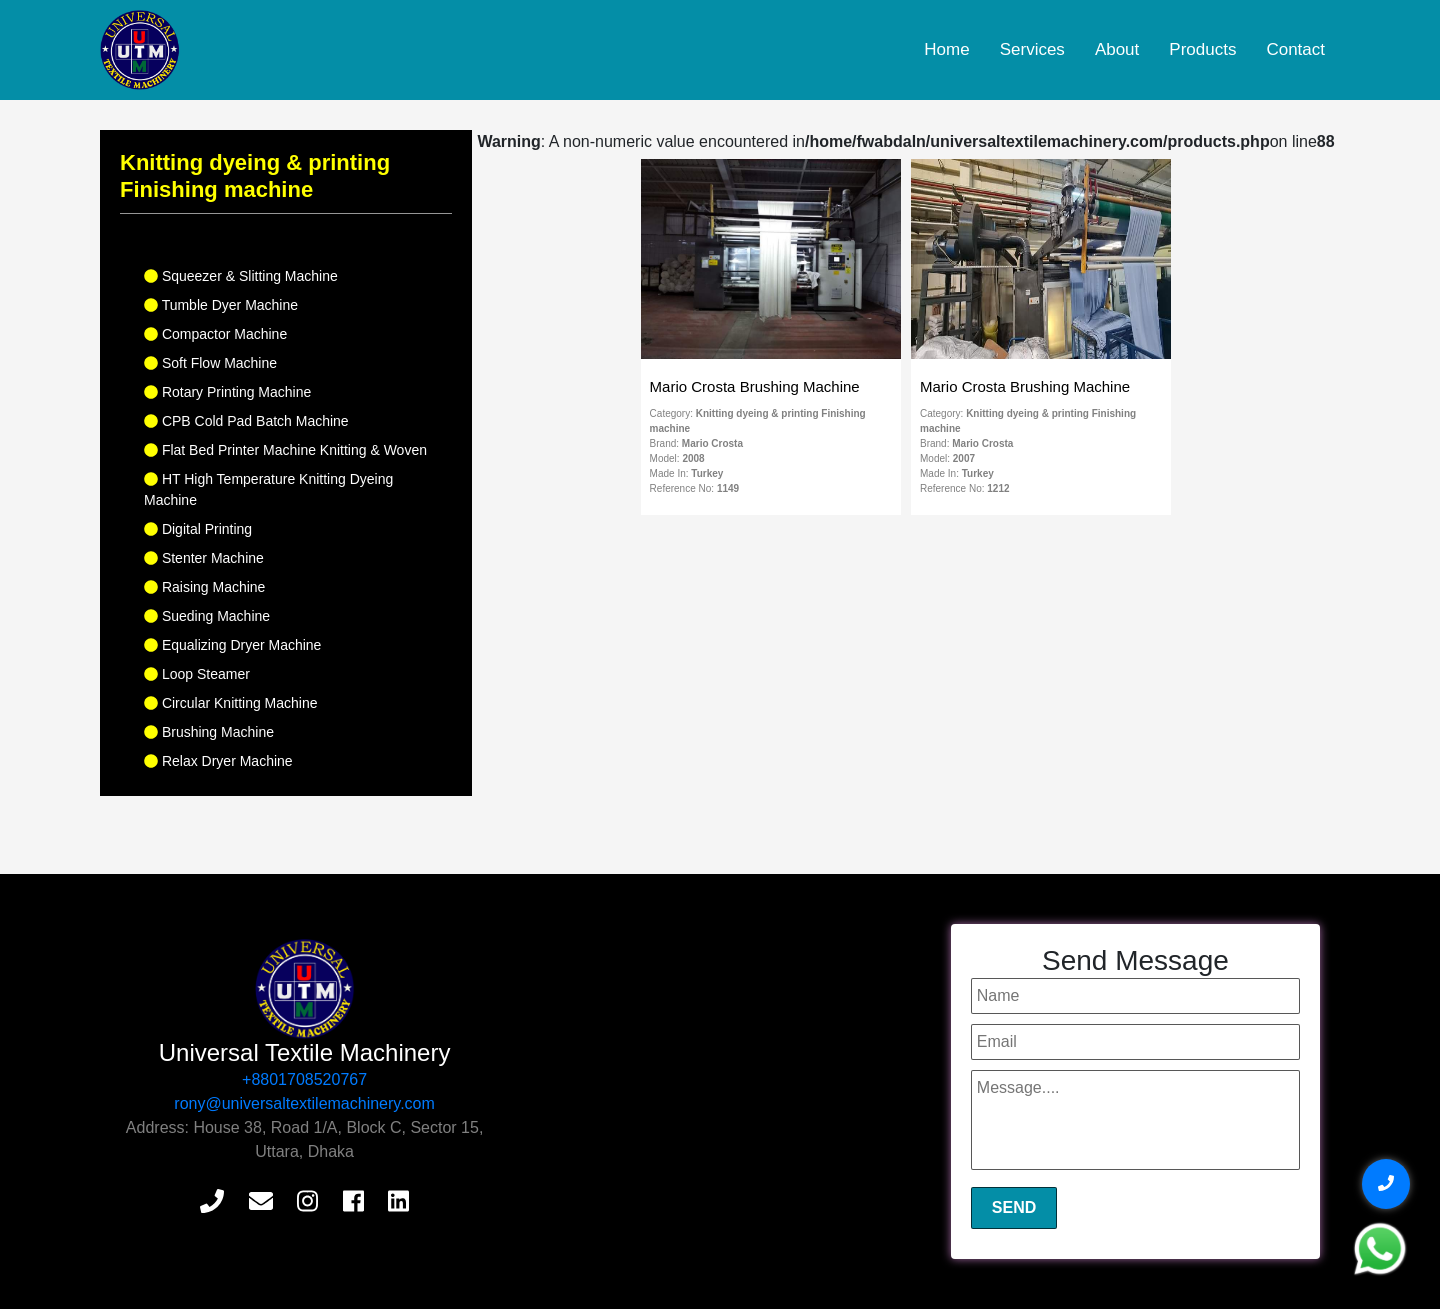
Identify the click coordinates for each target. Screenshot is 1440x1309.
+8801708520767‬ (304, 1079)
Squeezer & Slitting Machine (241, 276)
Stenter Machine (204, 558)
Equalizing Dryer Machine (232, 645)
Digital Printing (198, 529)
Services (1032, 49)
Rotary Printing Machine (227, 392)
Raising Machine (204, 587)
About (1117, 49)
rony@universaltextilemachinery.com (304, 1103)
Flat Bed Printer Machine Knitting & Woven (285, 450)
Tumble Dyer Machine (221, 305)
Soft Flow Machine (210, 363)
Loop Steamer (197, 674)
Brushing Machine (209, 732)
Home (946, 49)
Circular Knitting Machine (231, 703)
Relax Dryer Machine (218, 761)
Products (1202, 49)
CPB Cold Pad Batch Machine (246, 421)
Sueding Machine (207, 616)
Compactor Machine (215, 334)
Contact (1295, 49)
